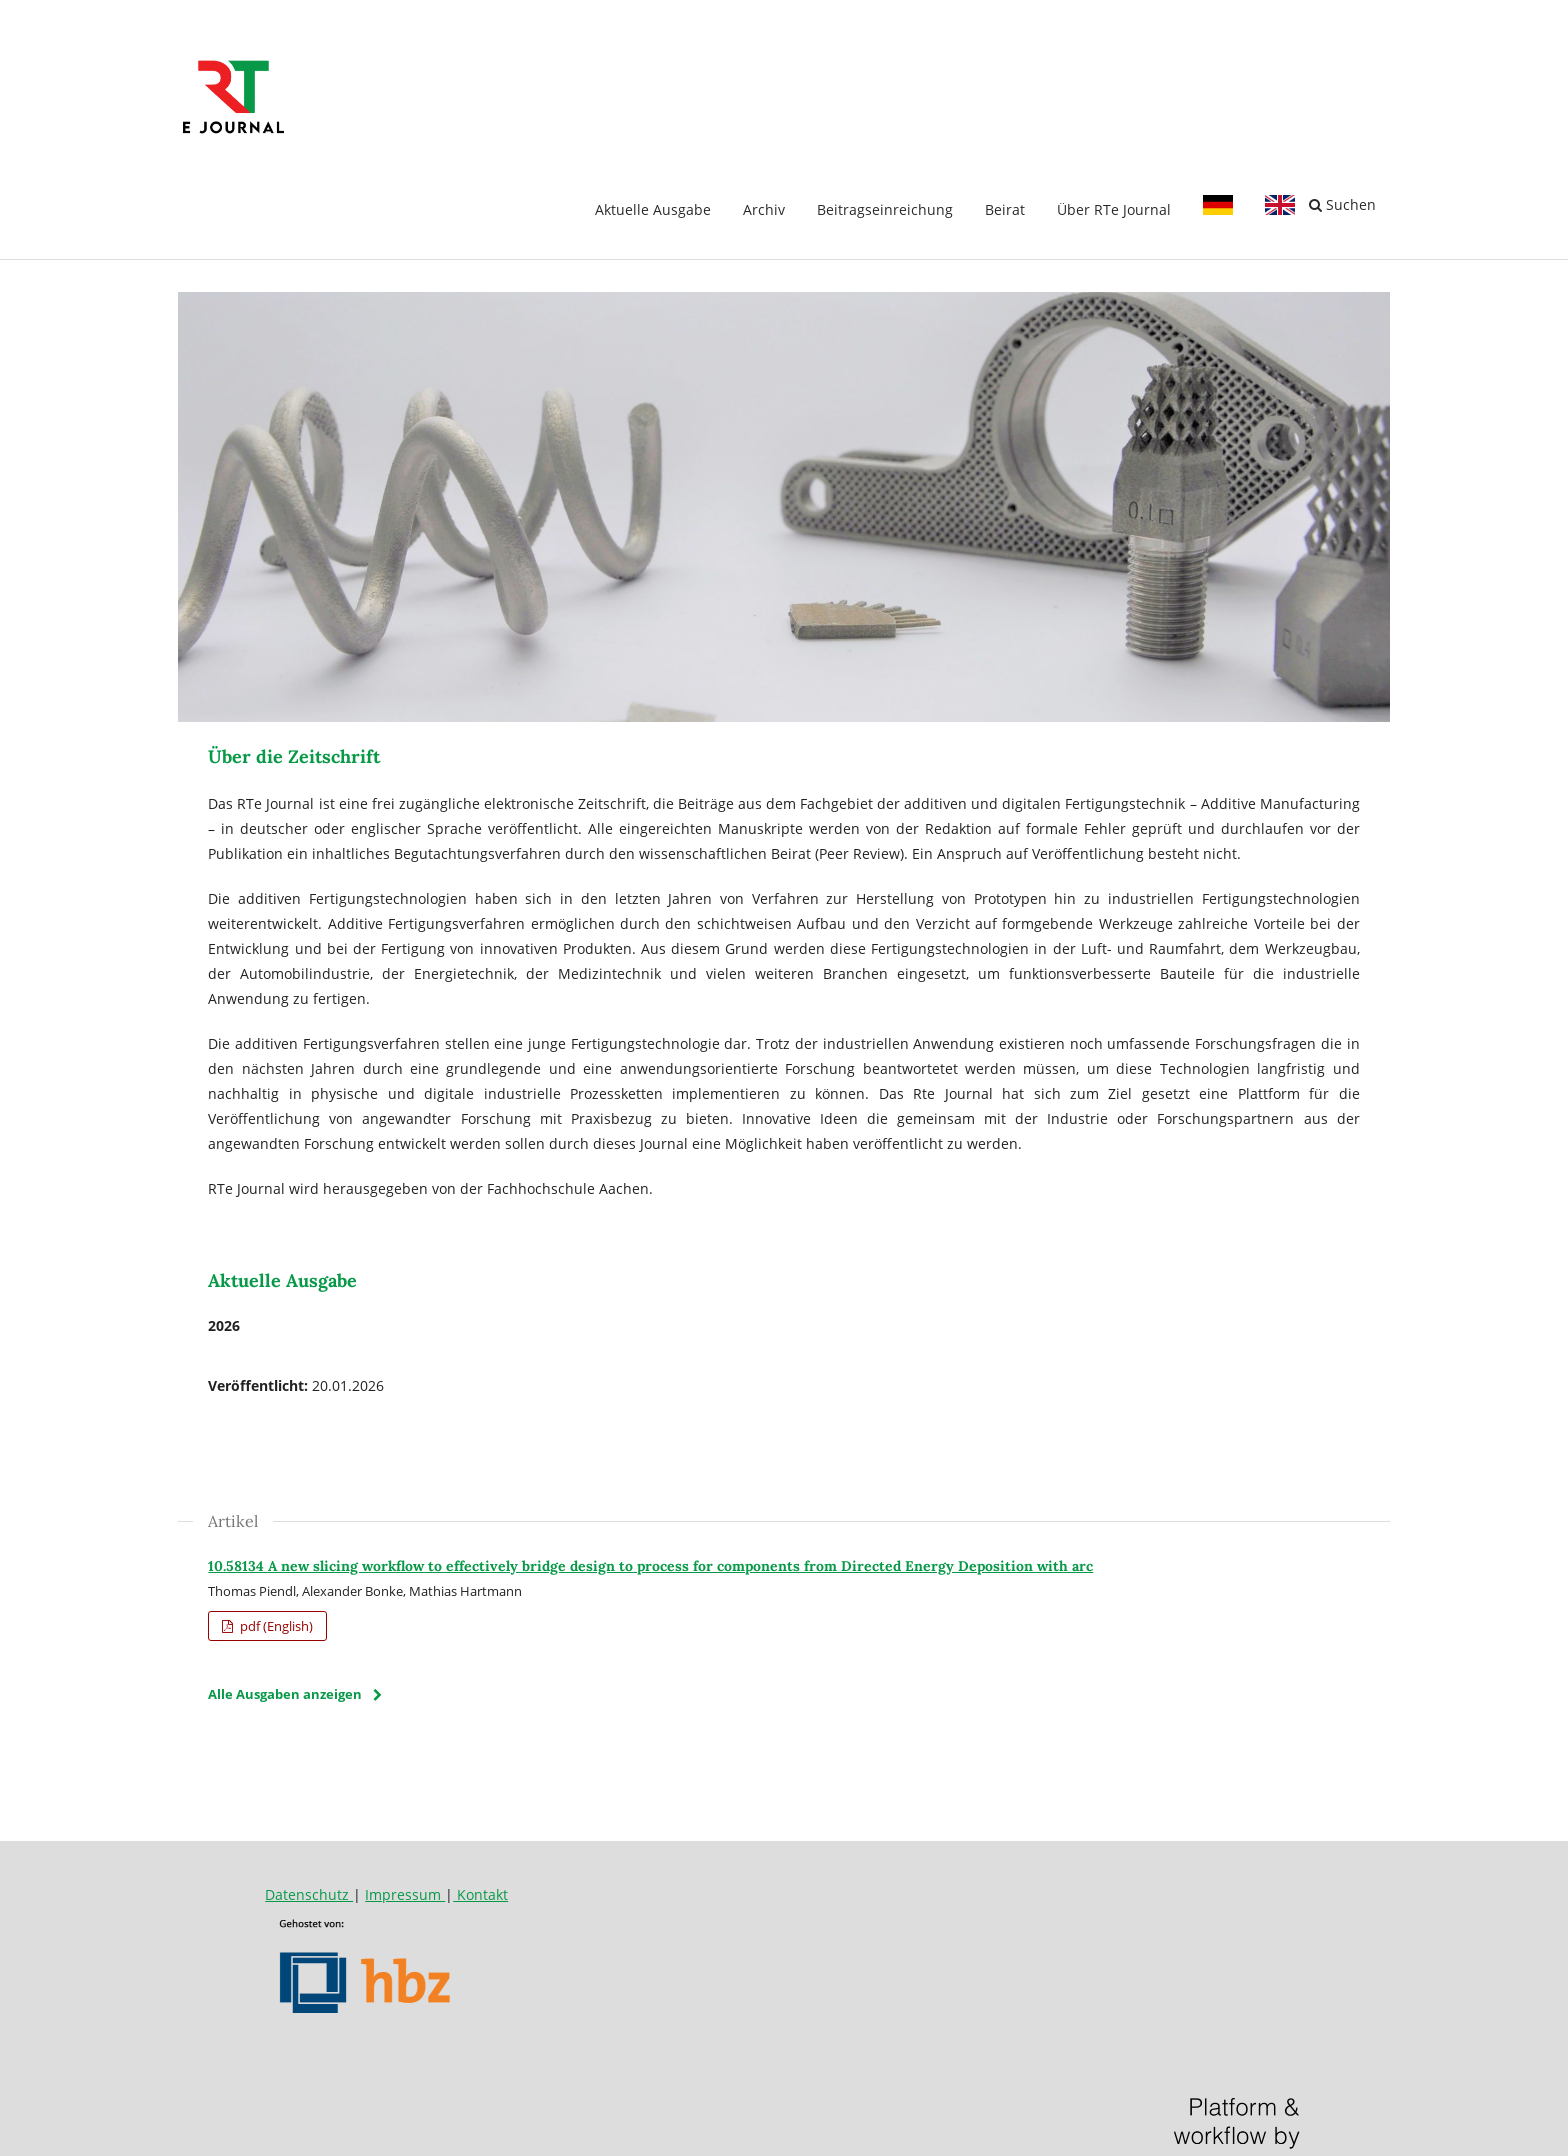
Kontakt (480, 1894)
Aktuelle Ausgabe (653, 209)
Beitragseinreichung (885, 209)
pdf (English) (275, 1626)
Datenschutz (309, 1894)
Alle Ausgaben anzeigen (285, 1694)
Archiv (764, 209)
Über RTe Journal (1114, 209)
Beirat (1005, 209)
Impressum (405, 1894)
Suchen (1342, 204)
